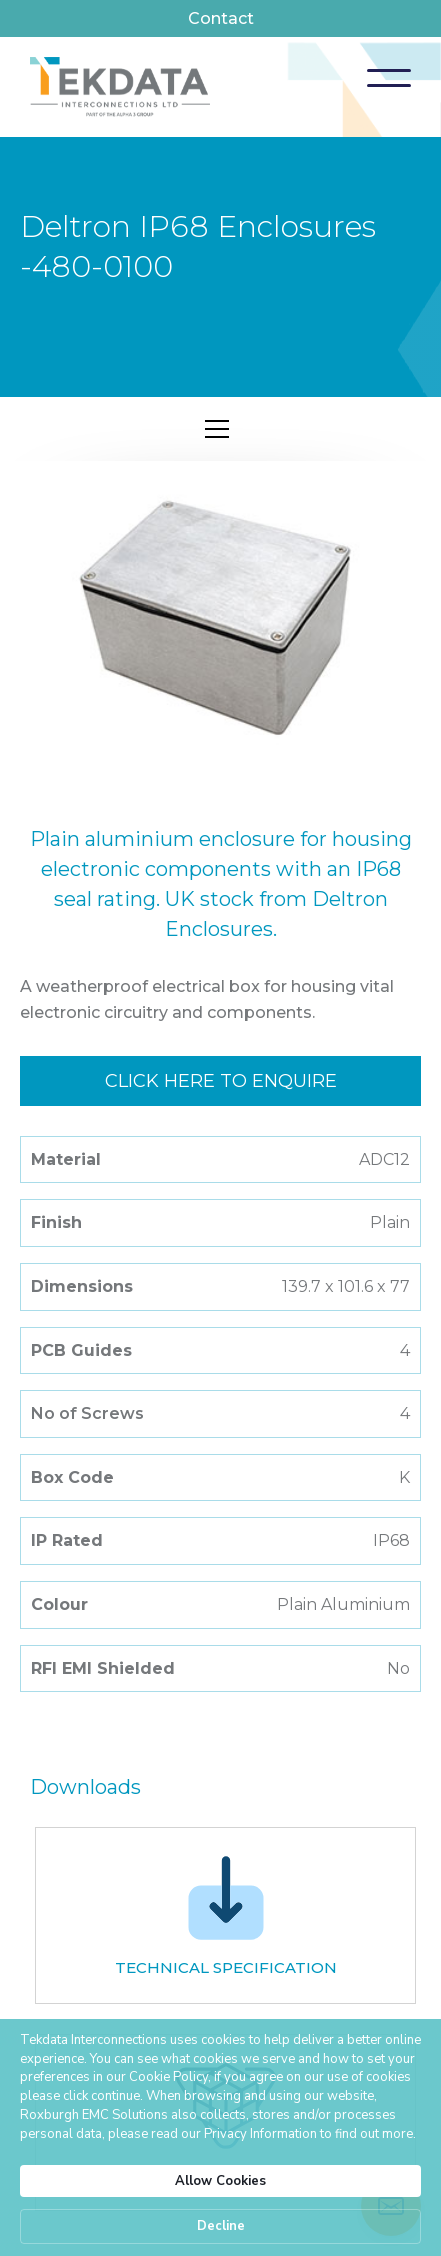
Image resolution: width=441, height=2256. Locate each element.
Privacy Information (260, 2134)
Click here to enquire (221, 1081)
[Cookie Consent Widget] (220, 2137)
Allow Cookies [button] (220, 2181)
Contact (221, 18)
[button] (389, 78)
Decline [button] (221, 2226)
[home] (120, 87)
